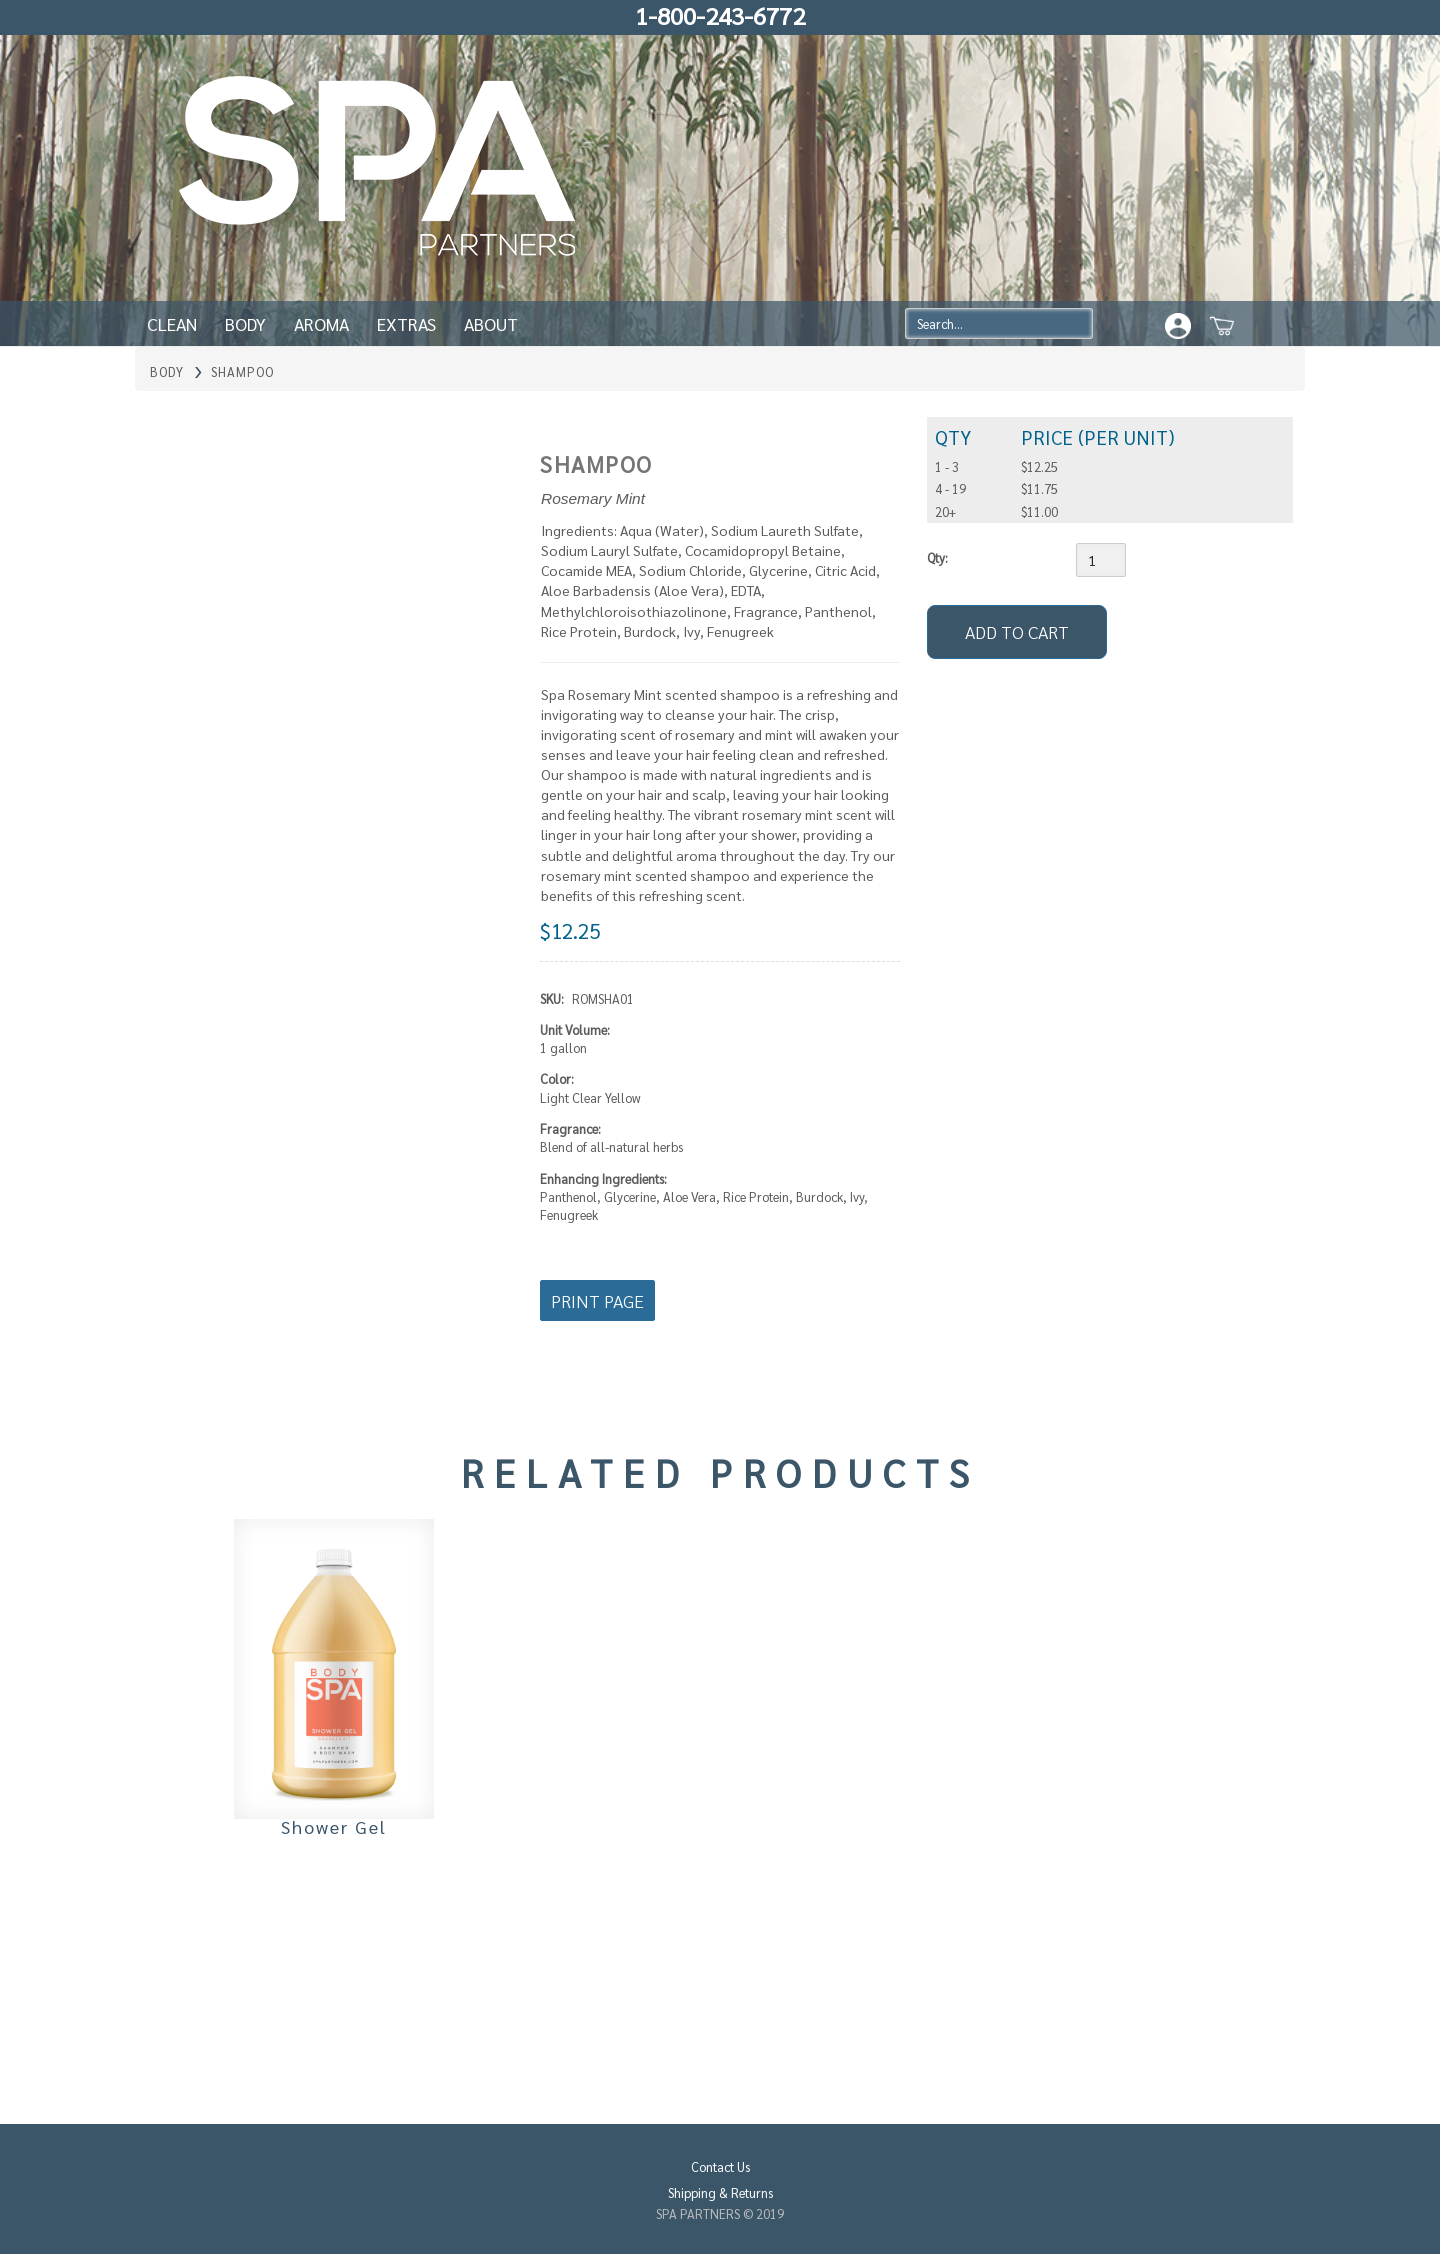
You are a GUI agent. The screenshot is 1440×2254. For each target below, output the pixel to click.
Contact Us (720, 2166)
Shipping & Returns (720, 2192)
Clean (172, 323)
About (491, 323)
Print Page (597, 1300)
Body (245, 323)
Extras (406, 323)
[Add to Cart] (1017, 632)
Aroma (321, 323)
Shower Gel (334, 1826)
